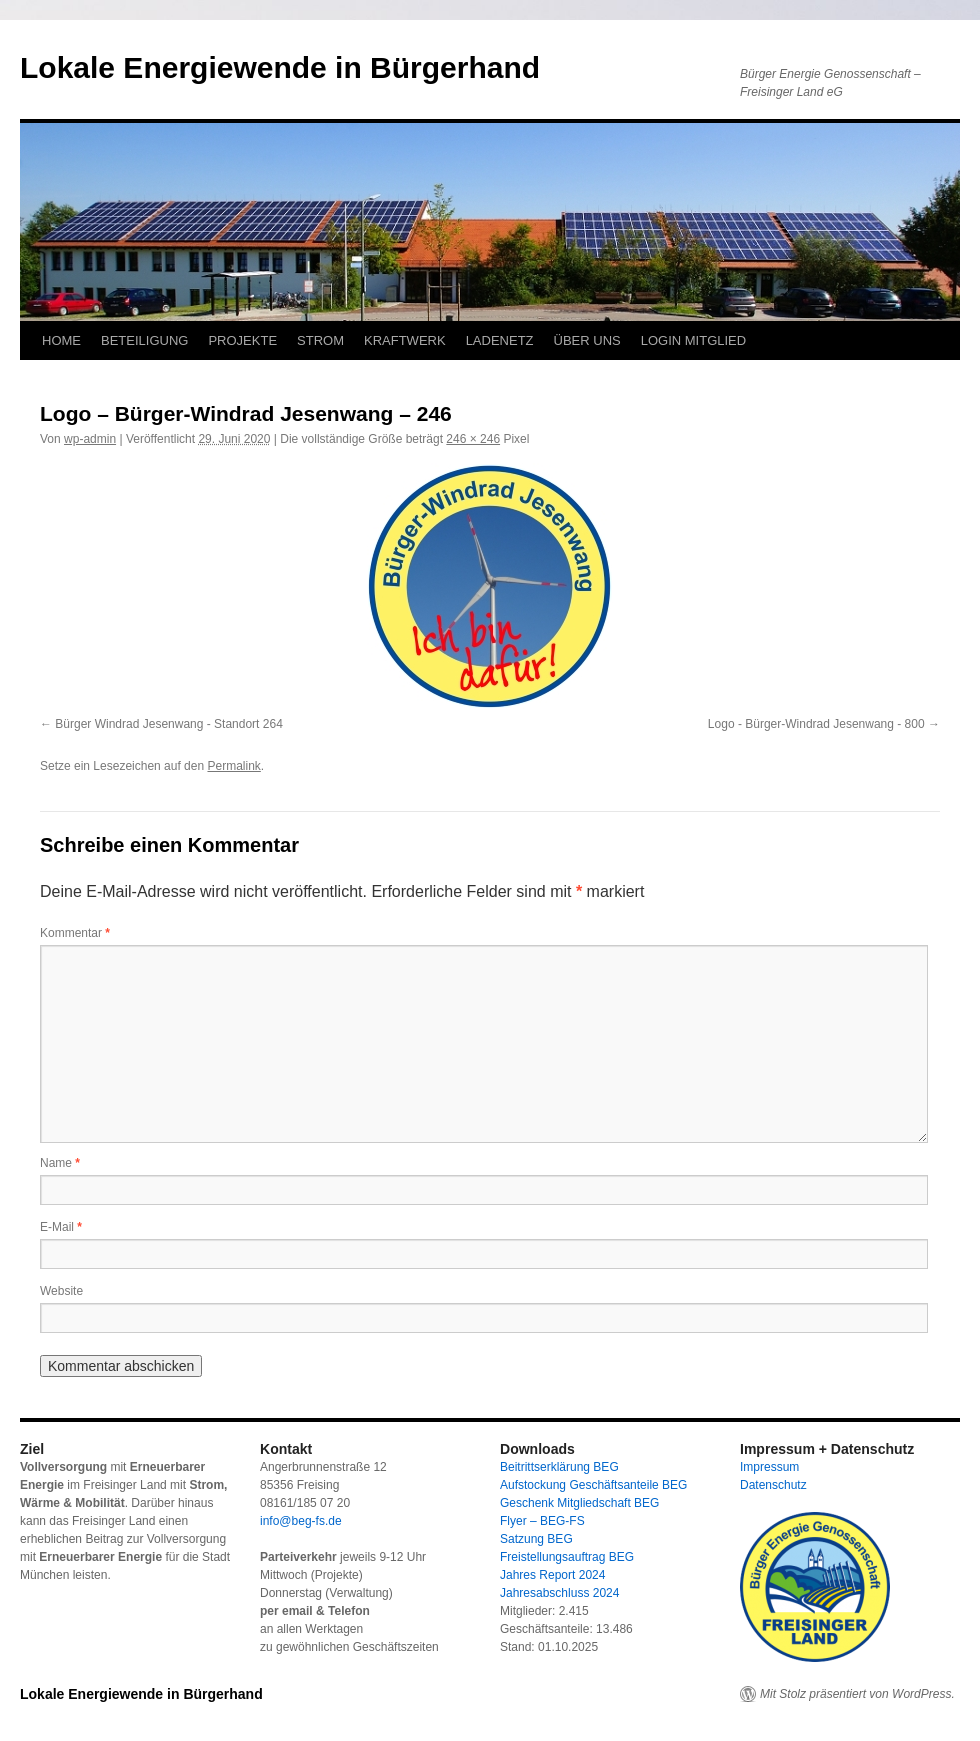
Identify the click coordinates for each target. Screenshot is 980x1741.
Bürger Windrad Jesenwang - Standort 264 (168, 724)
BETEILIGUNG (144, 340)
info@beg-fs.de (301, 1521)
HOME (61, 340)
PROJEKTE (242, 340)
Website (61, 1291)
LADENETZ (500, 340)
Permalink (233, 766)
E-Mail (61, 1227)
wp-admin (90, 439)
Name (60, 1163)
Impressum (769, 1467)
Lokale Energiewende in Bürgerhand (280, 67)
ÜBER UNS (587, 340)
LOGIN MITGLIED (693, 340)
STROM (320, 340)
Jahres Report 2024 (552, 1575)
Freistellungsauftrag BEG (567, 1557)
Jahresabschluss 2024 (559, 1593)
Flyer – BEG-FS (542, 1521)
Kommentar (75, 933)
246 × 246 (473, 439)
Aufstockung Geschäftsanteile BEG (593, 1485)
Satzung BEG (536, 1539)
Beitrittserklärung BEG (559, 1467)
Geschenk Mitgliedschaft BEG (579, 1503)
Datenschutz (773, 1485)
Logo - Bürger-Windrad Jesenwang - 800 (816, 724)
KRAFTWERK (405, 340)
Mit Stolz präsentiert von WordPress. (857, 1694)
